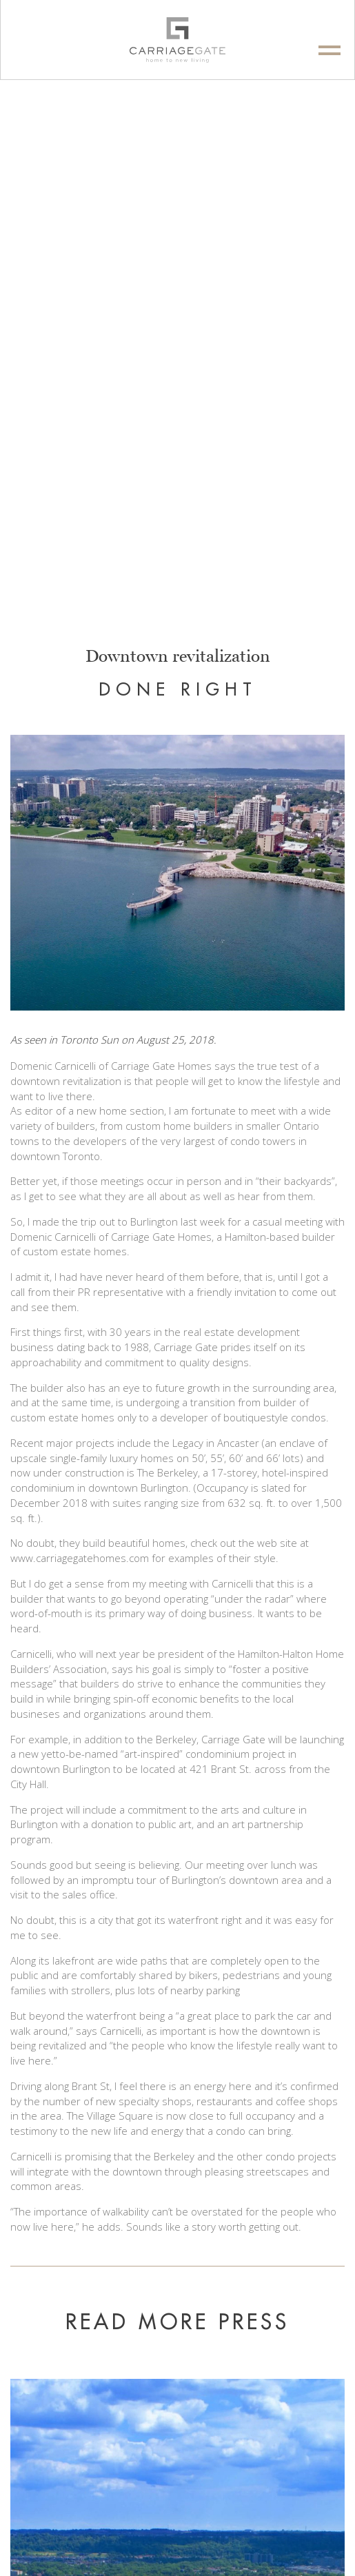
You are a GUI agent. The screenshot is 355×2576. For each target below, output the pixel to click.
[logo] (177, 39)
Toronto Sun (89, 1039)
